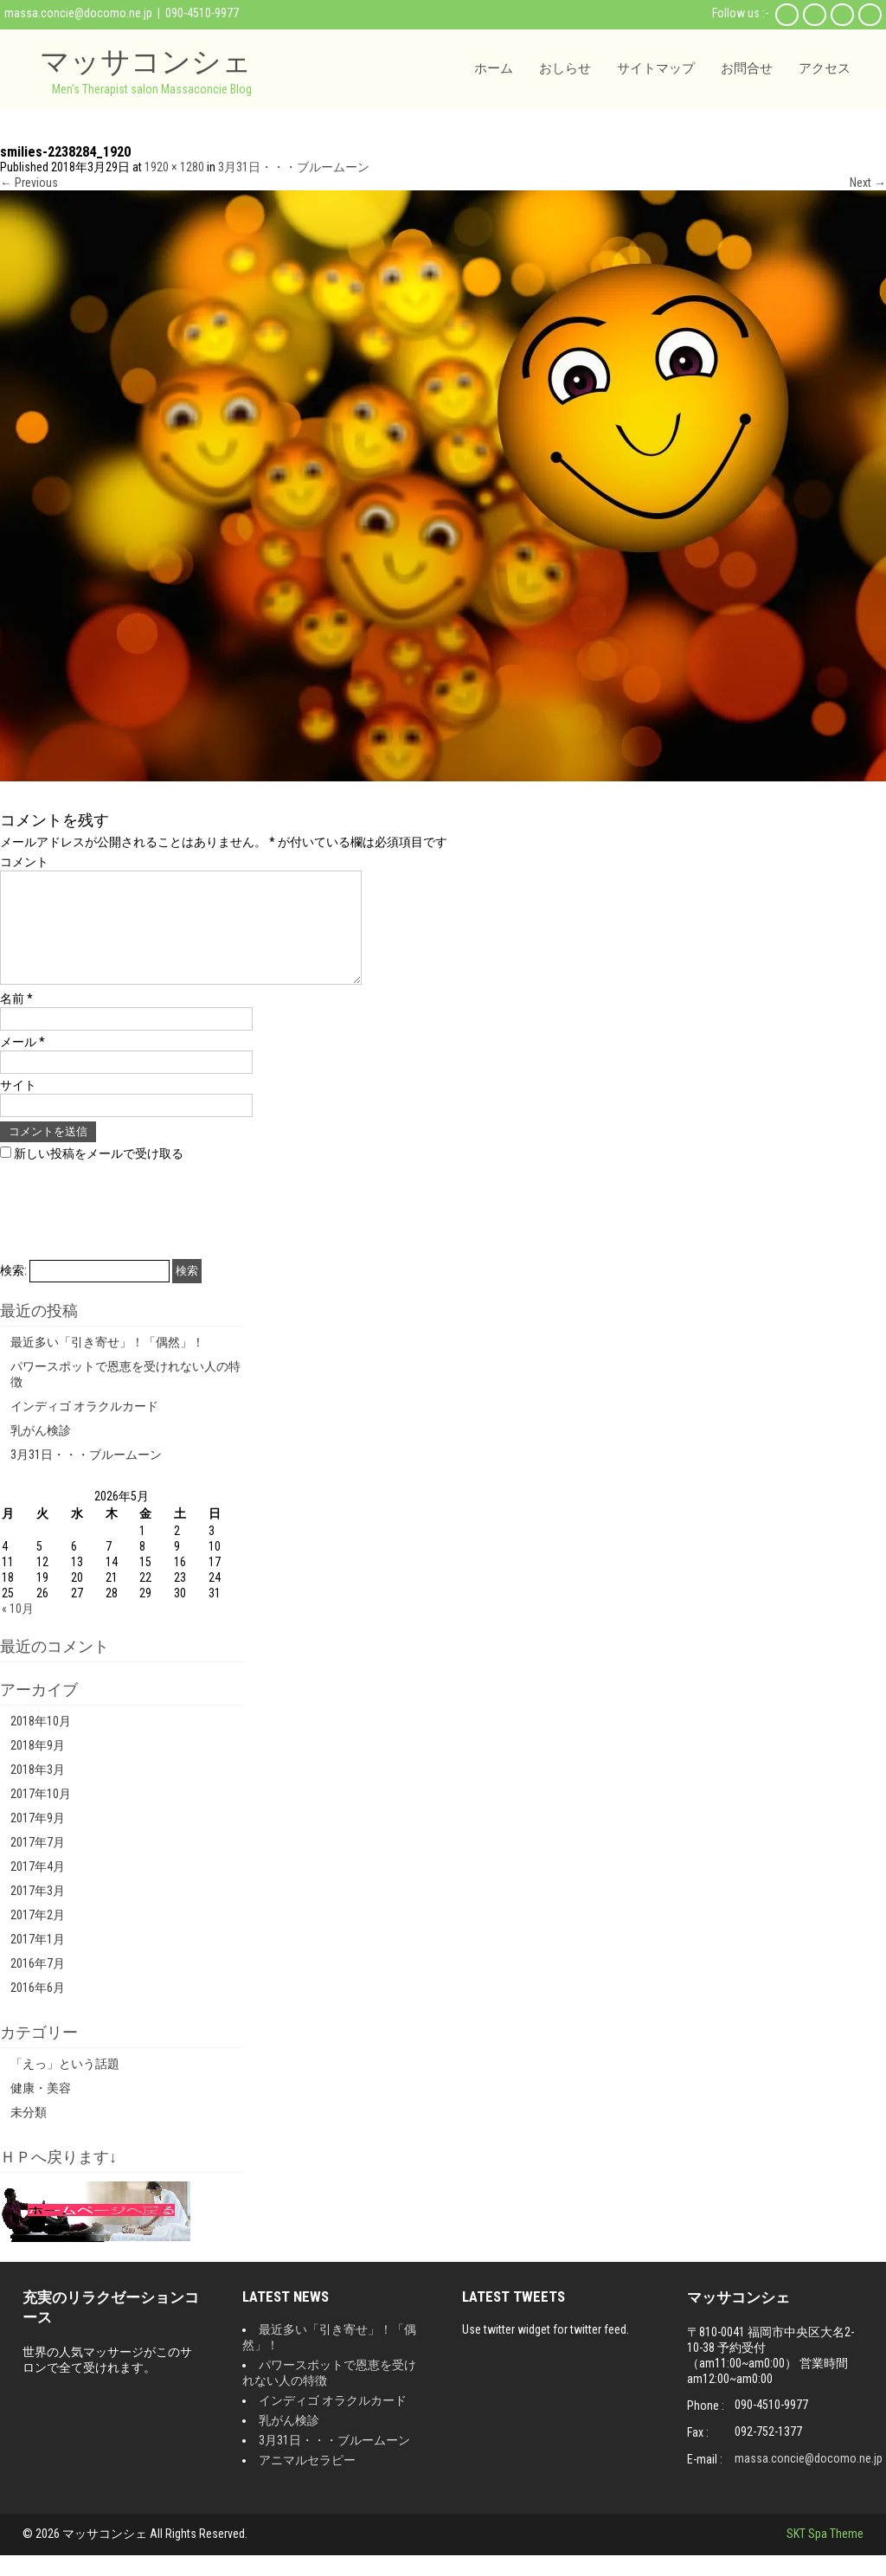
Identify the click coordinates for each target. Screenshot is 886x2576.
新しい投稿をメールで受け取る (98, 1174)
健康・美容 (40, 2109)
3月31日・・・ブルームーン (293, 167)
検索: (13, 1291)
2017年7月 (37, 1863)
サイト (18, 1106)
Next (868, 183)
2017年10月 (40, 1814)
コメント (24, 862)
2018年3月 (37, 1790)
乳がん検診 (40, 1451)
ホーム (493, 68)
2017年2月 (37, 1936)
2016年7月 (37, 1984)
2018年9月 (37, 1766)
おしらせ (565, 68)
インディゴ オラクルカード (84, 1427)
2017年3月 (37, 1911)
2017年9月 (37, 1839)
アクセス (825, 68)
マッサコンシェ (146, 61)
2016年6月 (37, 2008)
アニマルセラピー (307, 2481)
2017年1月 (37, 1960)
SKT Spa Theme (825, 2554)
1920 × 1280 (174, 167)
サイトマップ (656, 68)
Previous (29, 183)
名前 (16, 1019)
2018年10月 (40, 1742)
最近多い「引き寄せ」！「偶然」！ (107, 1363)
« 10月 (18, 1629)
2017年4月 (37, 1887)
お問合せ (747, 68)
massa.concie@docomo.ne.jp (78, 13)
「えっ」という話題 (64, 2084)
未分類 (28, 2133)
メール (22, 1063)
